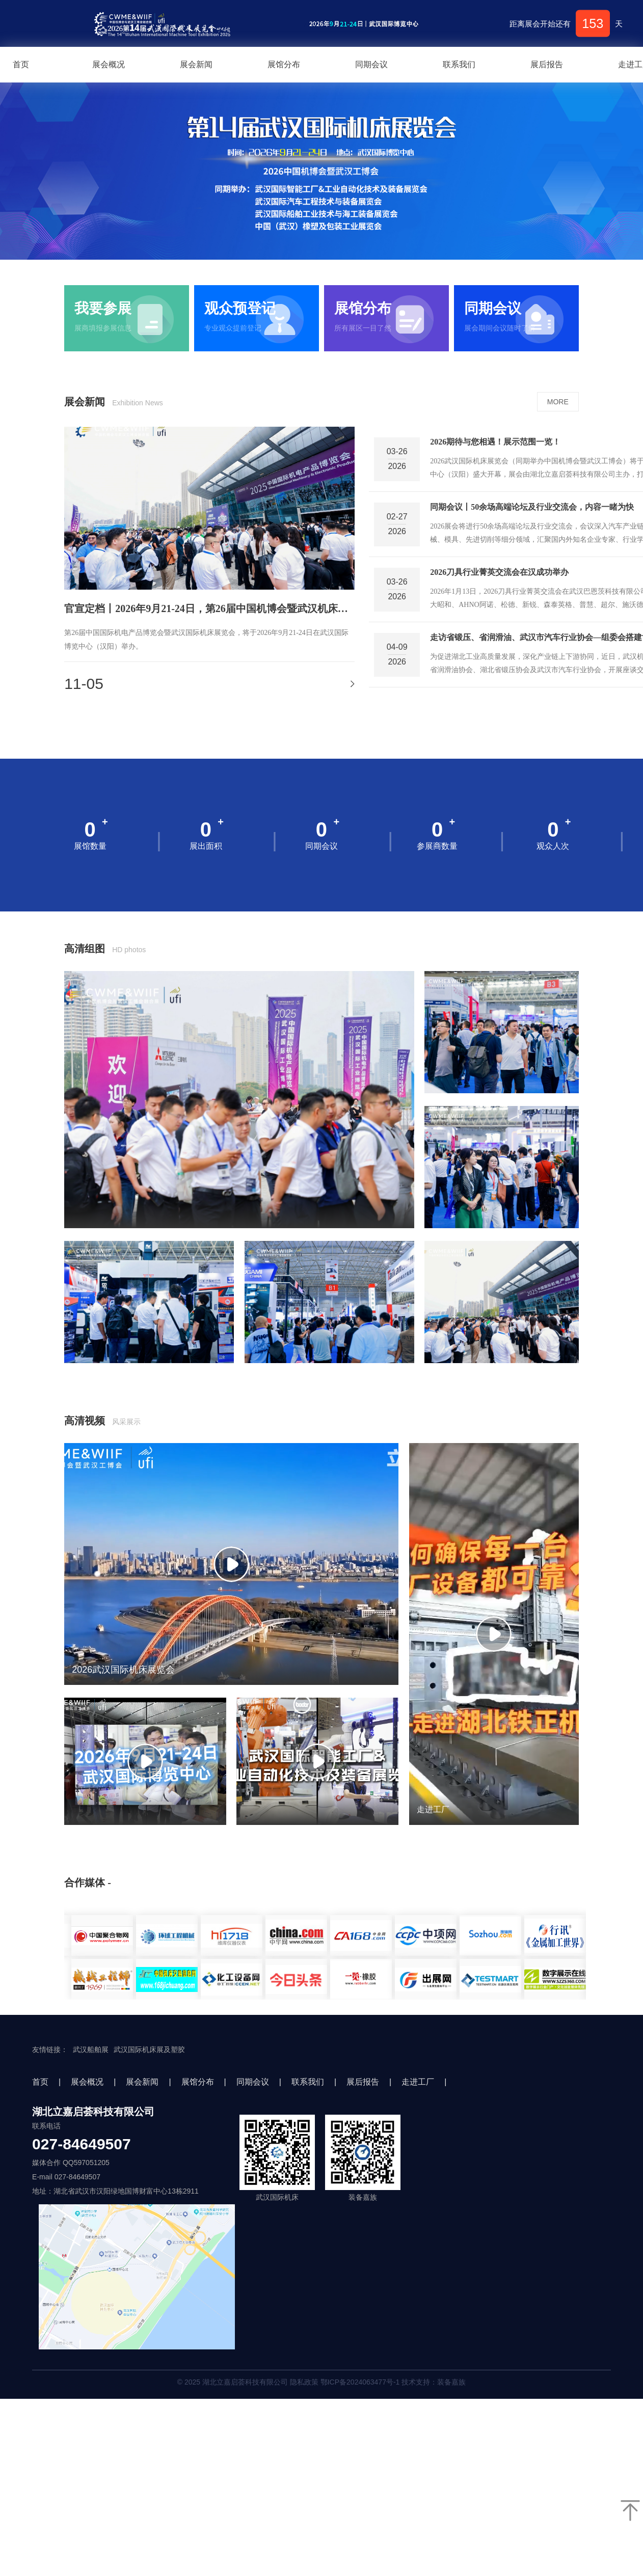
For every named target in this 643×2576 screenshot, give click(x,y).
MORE (558, 402)
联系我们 (459, 64)
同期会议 (371, 64)
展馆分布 (283, 64)
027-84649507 (81, 2144)
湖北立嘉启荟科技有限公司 (93, 2111)
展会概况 (108, 64)
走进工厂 (417, 2082)
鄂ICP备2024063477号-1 (360, 2382)
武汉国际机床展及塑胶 (149, 2049)
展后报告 (546, 64)
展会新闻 (196, 64)
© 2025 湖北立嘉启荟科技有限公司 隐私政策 (321, 2382)
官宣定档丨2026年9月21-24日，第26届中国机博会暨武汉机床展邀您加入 (209, 608)
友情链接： (50, 2049)
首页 (40, 2082)
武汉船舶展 (91, 2049)
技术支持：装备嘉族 (433, 2382)
